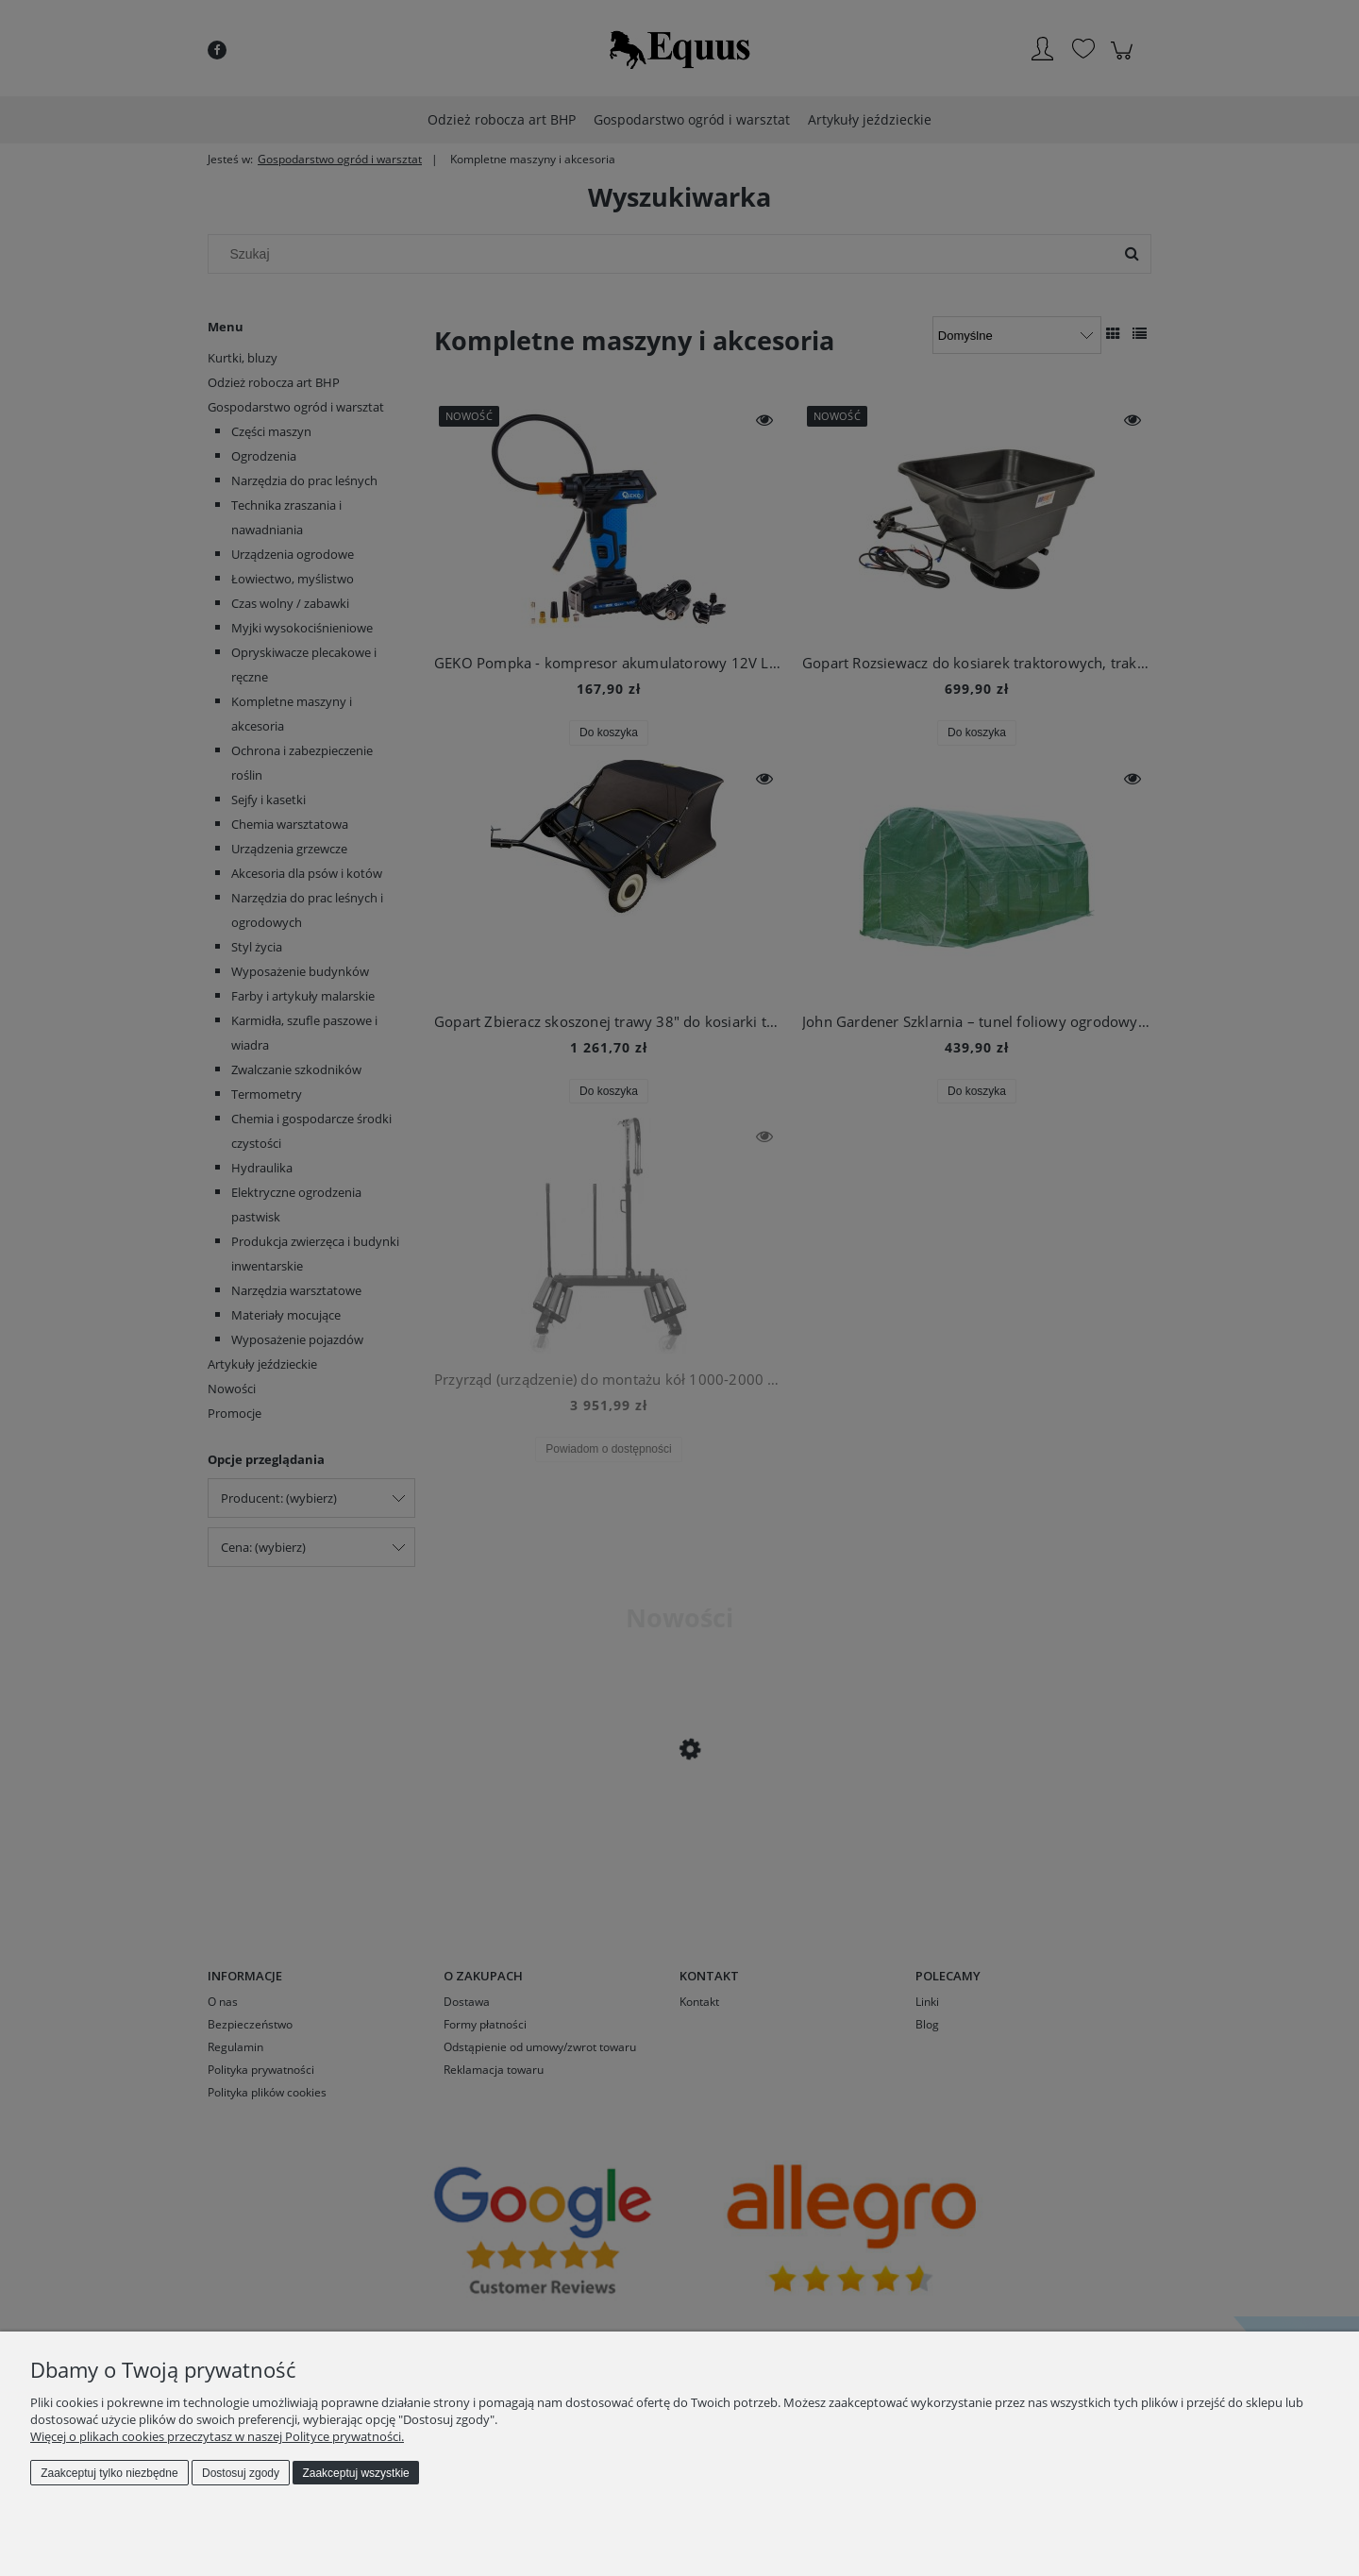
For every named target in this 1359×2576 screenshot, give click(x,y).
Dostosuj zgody (240, 2473)
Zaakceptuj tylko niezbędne (109, 2473)
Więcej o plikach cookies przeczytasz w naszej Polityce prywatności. (217, 2436)
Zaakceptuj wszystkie (355, 2473)
